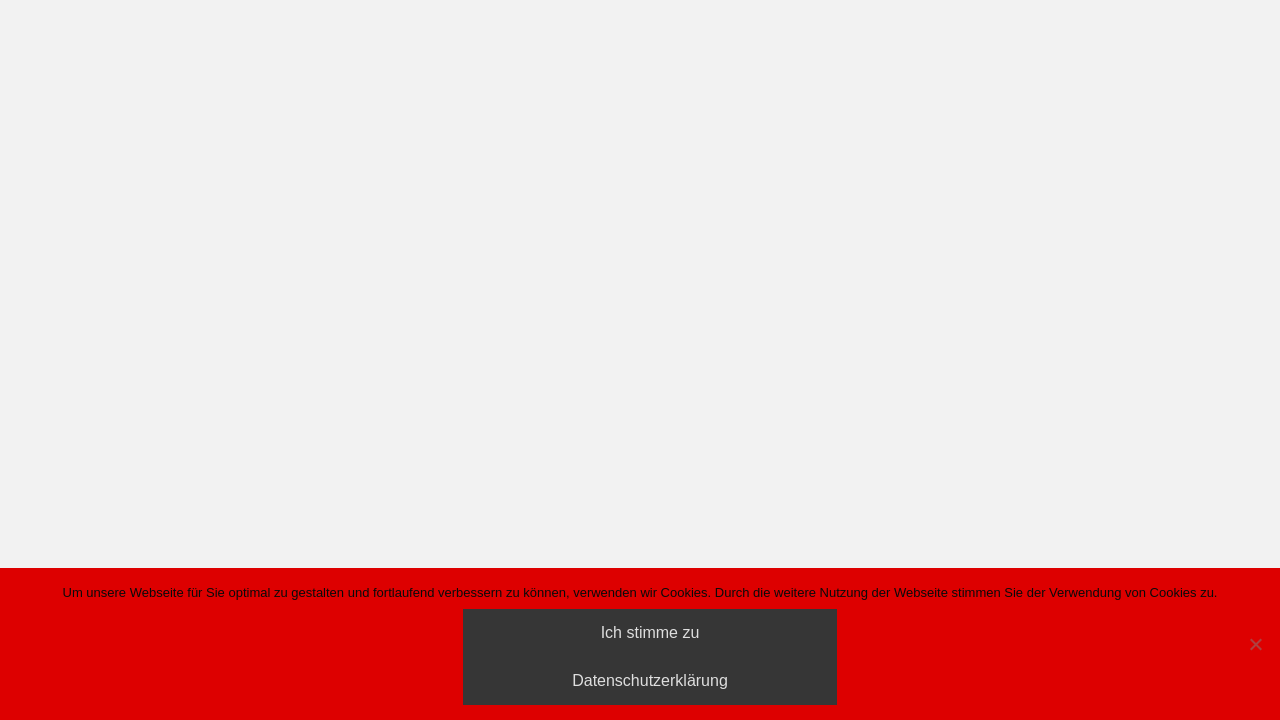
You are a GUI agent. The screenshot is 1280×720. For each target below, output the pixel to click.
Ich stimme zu (650, 632)
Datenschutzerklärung (650, 680)
